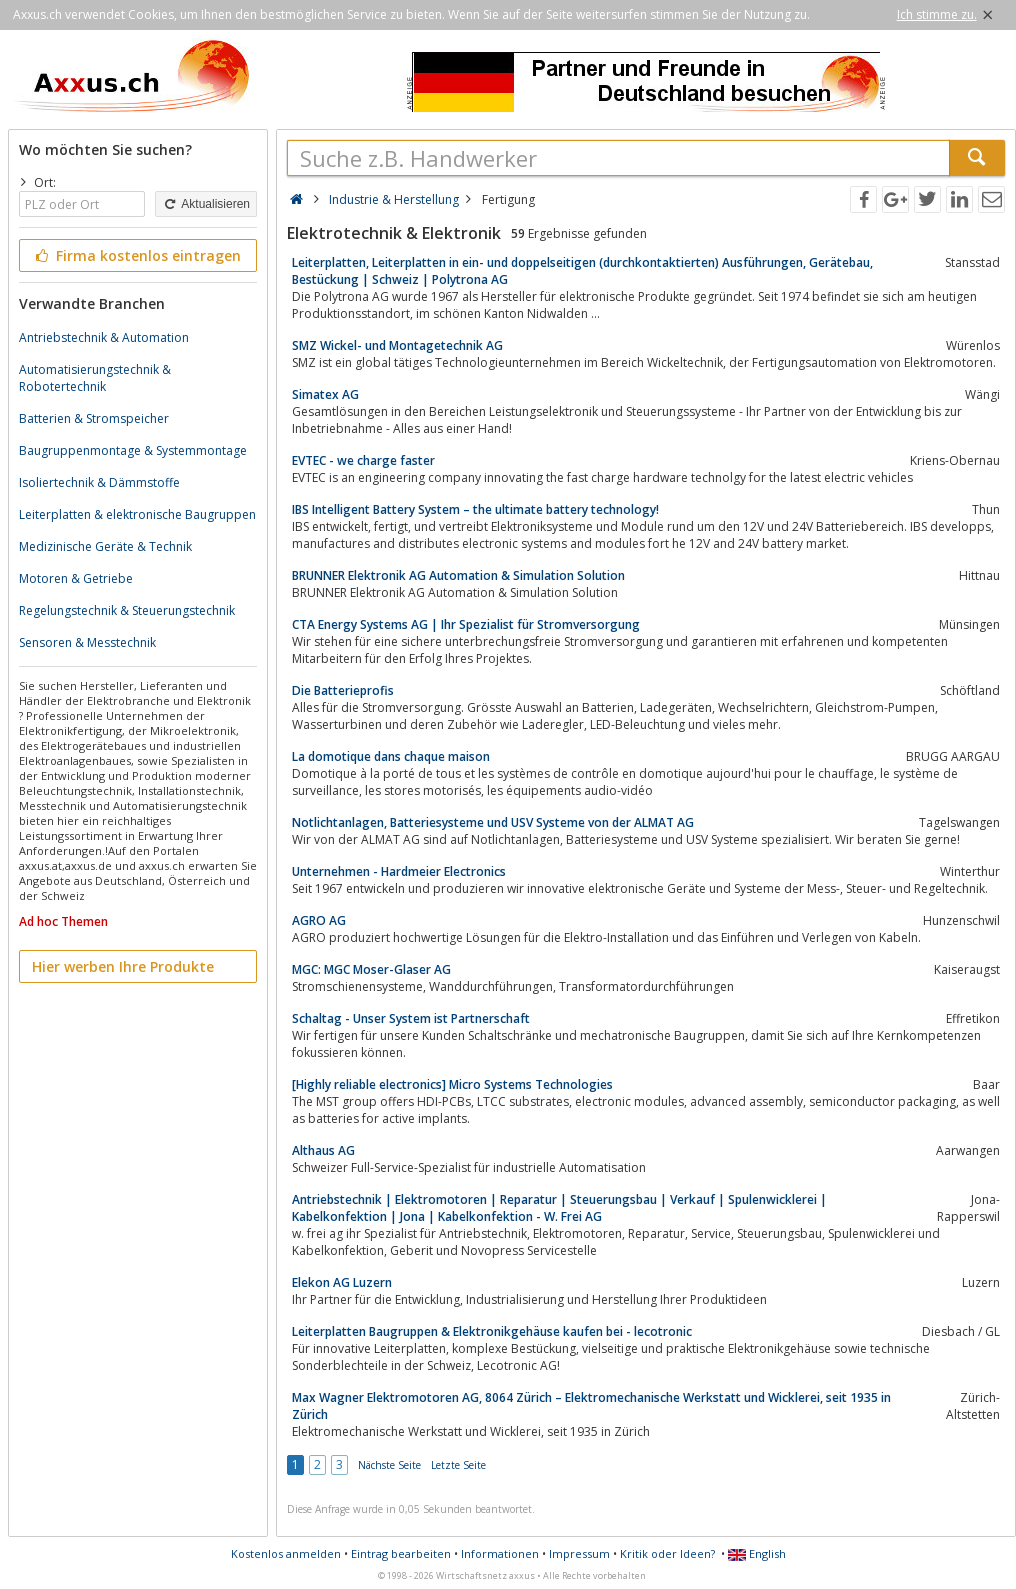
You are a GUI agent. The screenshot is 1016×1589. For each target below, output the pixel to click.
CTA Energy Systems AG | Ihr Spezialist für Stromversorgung (466, 624)
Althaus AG (323, 1150)
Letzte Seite (458, 1465)
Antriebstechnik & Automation (104, 337)
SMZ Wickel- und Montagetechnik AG (397, 345)
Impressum (579, 1553)
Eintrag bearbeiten (401, 1553)
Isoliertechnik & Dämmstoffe (99, 482)
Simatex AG (325, 394)
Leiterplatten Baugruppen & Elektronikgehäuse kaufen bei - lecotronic (492, 1331)
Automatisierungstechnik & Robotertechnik (95, 378)
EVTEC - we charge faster (363, 460)
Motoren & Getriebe (76, 578)
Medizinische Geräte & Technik (105, 546)
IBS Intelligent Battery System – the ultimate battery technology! (475, 509)
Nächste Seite (389, 1465)
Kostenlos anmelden (286, 1553)
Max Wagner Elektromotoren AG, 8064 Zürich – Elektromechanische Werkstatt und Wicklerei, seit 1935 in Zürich (591, 1406)
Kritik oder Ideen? (667, 1553)
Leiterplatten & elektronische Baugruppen (137, 514)
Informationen (500, 1553)
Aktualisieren (206, 204)
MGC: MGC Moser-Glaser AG (371, 969)
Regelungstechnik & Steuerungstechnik (127, 610)
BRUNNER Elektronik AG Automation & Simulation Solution (458, 575)
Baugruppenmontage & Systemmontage (133, 450)
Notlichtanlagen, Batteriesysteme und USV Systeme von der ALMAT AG (493, 822)
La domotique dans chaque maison (391, 756)
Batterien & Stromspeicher (94, 418)
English (757, 1553)
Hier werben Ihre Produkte (123, 966)
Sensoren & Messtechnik (87, 642)
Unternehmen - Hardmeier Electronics (399, 871)
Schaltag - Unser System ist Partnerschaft (411, 1018)
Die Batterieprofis (343, 690)
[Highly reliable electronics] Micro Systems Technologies (452, 1084)
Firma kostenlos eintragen (136, 255)
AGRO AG (319, 920)
